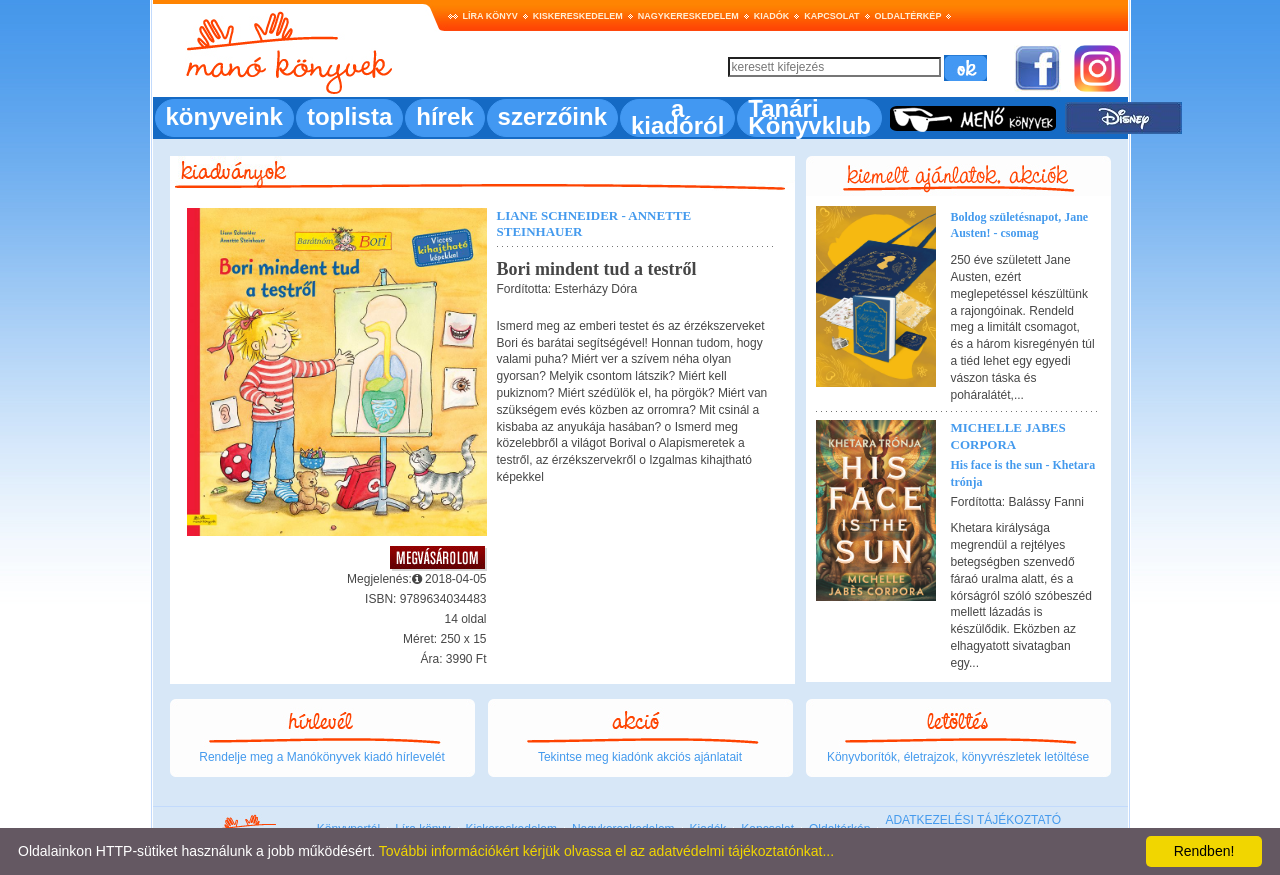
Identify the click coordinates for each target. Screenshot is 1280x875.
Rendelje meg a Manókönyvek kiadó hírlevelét (321, 757)
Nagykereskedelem (688, 16)
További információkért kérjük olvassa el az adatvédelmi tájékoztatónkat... (606, 851)
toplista (349, 116)
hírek (444, 116)
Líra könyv (490, 16)
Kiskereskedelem (578, 16)
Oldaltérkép (908, 16)
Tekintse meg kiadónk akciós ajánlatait (640, 757)
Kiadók (772, 16)
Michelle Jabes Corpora (1008, 436)
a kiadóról (677, 117)
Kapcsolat (831, 16)
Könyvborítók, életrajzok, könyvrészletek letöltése (958, 757)
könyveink (224, 116)
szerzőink (552, 116)
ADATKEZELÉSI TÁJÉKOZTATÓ (973, 820)
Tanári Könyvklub (809, 117)
